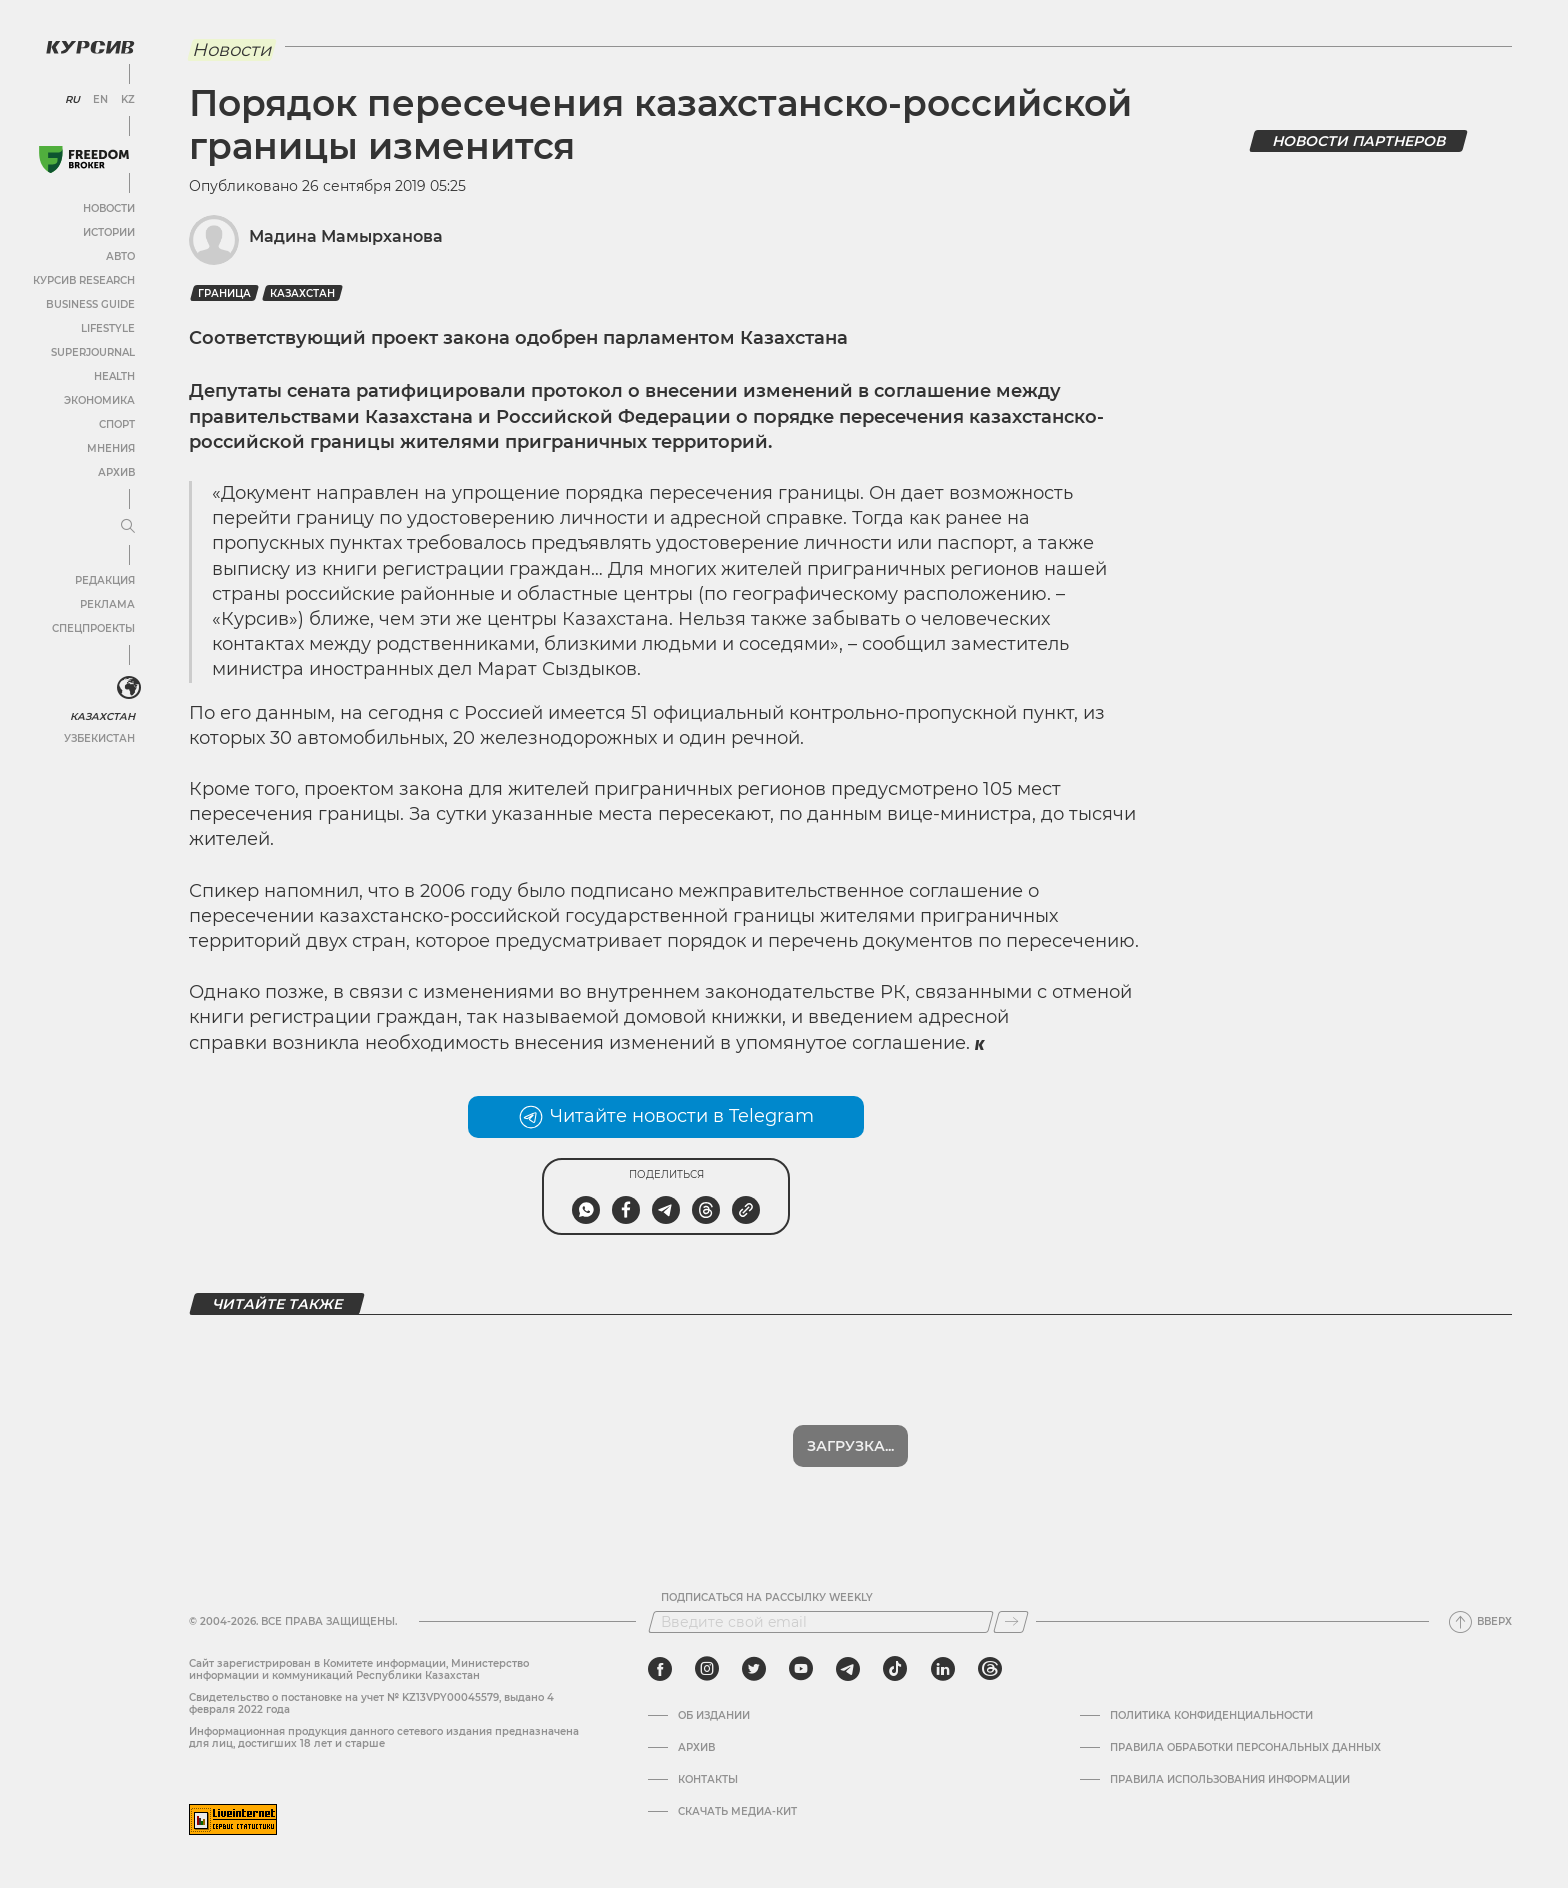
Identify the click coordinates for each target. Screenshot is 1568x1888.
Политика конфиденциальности (1211, 1716)
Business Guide (90, 304)
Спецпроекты (93, 628)
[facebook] (660, 1669)
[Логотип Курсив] (90, 47)
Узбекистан (99, 738)
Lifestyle (108, 328)
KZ (128, 100)
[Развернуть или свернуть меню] (128, 527)
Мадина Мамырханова (346, 236)
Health (114, 376)
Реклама (107, 604)
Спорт (117, 424)
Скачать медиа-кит (737, 1812)
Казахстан (102, 716)
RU (72, 100)
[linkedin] (942, 1669)
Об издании (714, 1716)
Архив (116, 472)
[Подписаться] (1011, 1622)
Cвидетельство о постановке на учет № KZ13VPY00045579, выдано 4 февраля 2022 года (371, 1703)
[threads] (990, 1669)
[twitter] (754, 1669)
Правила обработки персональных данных (1245, 1748)
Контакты (708, 1780)
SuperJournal (93, 352)
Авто (120, 256)
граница (224, 293)
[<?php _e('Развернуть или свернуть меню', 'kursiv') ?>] (129, 688)
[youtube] (801, 1669)
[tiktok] (895, 1669)
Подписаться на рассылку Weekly (767, 1598)
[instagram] (707, 1669)
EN (100, 100)
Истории (109, 232)
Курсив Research (84, 280)
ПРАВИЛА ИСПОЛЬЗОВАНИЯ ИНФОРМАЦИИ (1230, 1780)
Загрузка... (850, 1446)
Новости (109, 208)
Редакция (105, 580)
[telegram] (848, 1669)
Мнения (111, 448)
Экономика (99, 400)
